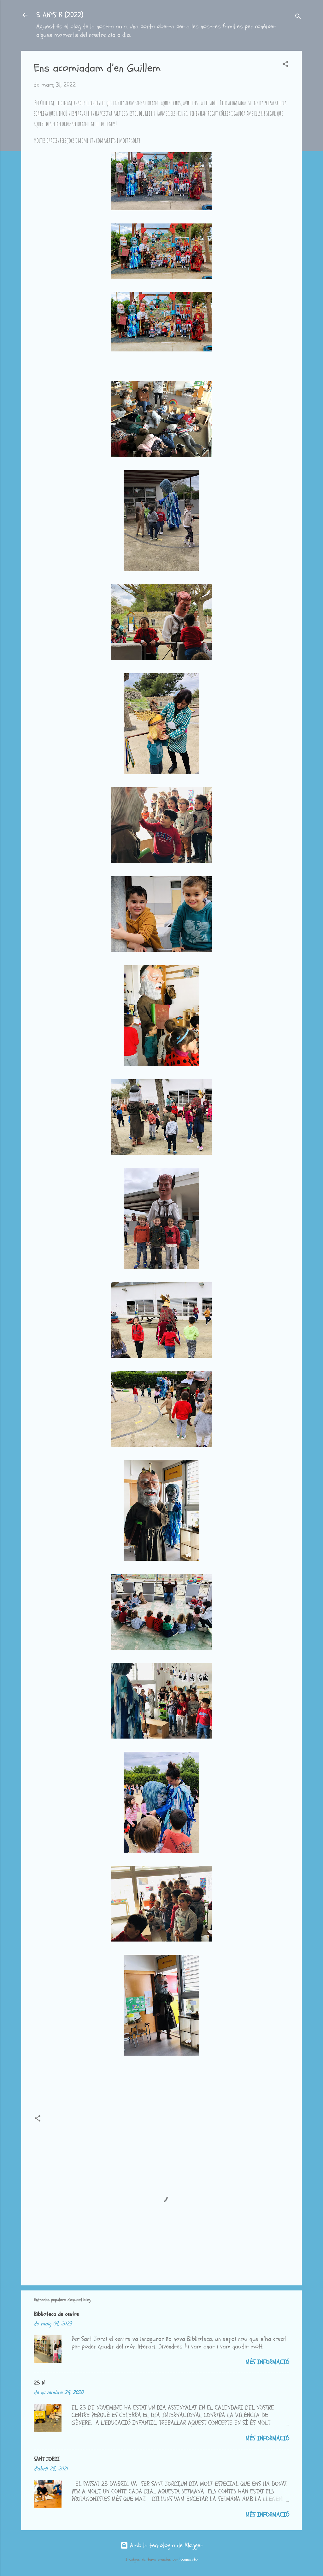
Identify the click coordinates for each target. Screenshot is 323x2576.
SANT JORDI (46, 2459)
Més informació (267, 2362)
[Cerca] (298, 17)
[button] (285, 65)
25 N (39, 2383)
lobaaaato (188, 2559)
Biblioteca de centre (56, 2314)
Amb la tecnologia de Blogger (161, 2545)
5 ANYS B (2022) (59, 15)
